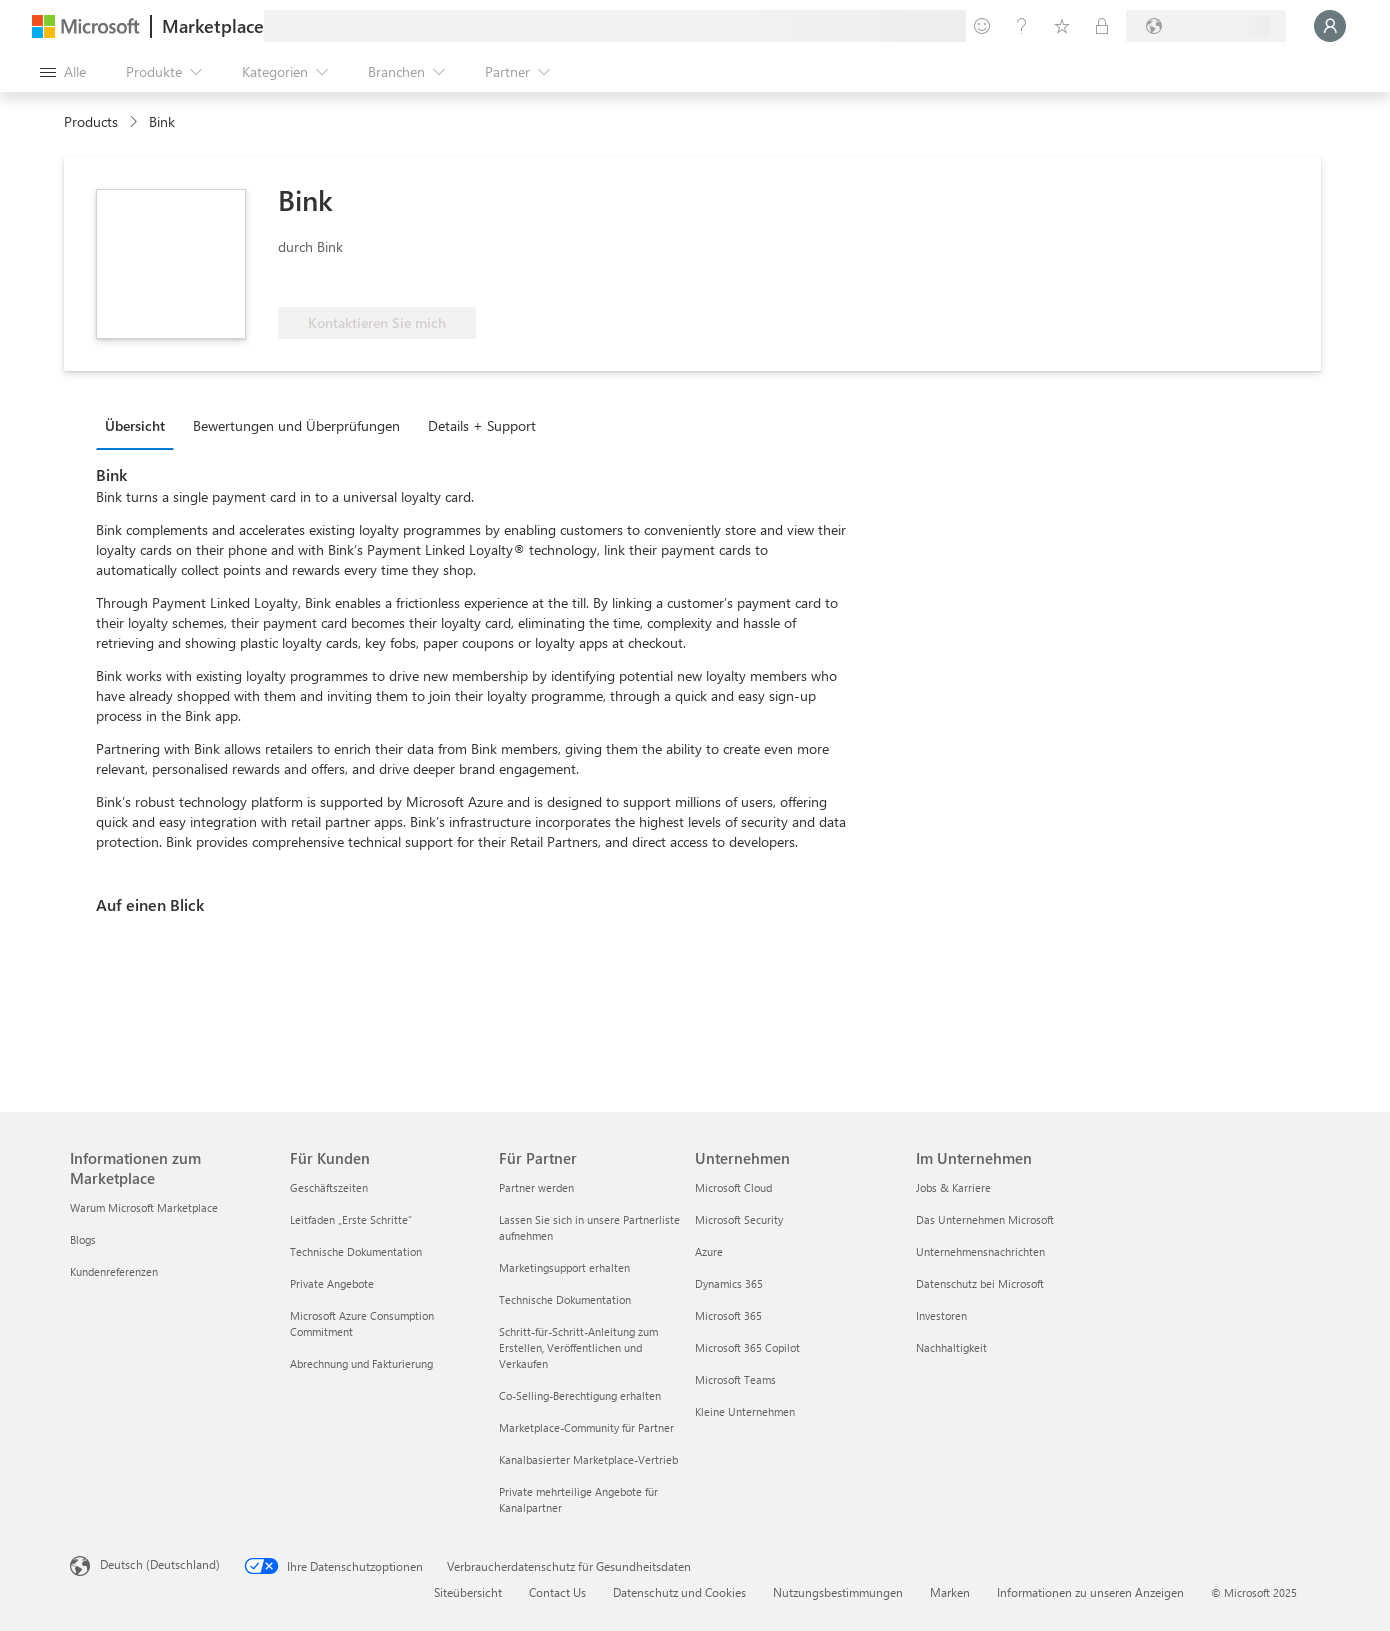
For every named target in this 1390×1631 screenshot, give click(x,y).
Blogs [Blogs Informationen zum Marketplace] (83, 1239)
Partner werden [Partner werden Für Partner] (536, 1187)
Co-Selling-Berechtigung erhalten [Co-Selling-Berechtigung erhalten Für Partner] (580, 1395)
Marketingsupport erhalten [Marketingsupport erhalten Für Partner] (564, 1267)
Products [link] (91, 121)
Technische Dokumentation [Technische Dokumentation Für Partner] (565, 1299)
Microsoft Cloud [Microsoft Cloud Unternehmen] (733, 1187)
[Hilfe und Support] (1022, 26)
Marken (950, 1592)
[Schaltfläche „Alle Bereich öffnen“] (63, 72)
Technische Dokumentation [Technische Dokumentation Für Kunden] (356, 1251)
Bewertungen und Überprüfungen (296, 425)
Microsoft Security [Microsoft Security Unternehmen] (739, 1219)
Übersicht (135, 425)
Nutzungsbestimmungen (838, 1592)
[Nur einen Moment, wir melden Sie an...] (1330, 26)
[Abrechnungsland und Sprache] (1206, 26)
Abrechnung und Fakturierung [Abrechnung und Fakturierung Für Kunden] (361, 1363)
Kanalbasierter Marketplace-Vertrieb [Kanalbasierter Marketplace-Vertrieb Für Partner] (588, 1459)
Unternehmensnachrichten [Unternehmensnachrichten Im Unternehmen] (980, 1251)
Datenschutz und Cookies (679, 1592)
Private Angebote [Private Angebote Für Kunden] (332, 1283)
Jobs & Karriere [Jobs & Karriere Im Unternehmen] (953, 1187)
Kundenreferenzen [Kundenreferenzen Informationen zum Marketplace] (114, 1271)
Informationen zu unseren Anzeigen (1090, 1592)
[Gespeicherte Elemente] (1062, 26)
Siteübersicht (468, 1592)
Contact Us (557, 1592)
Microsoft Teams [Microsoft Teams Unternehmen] (735, 1379)
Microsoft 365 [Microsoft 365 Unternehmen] (728, 1315)
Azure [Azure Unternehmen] (709, 1251)
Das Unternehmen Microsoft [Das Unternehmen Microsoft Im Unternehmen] (985, 1219)
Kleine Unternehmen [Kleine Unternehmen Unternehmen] (745, 1411)
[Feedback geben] (982, 26)
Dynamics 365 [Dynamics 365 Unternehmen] (729, 1283)
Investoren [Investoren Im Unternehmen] (941, 1315)
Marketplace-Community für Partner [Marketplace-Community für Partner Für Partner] (586, 1427)
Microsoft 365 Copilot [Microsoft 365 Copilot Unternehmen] (747, 1347)
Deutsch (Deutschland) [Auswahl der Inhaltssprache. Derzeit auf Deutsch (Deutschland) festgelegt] (160, 1564)
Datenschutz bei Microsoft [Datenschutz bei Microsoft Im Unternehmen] (980, 1283)
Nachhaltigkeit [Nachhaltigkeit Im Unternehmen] (951, 1347)
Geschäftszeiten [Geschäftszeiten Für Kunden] (329, 1187)
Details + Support (482, 425)
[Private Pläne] (1102, 26)
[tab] (140, 425)
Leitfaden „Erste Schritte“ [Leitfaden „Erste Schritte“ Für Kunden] (351, 1219)
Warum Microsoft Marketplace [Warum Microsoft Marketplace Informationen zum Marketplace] (144, 1207)
